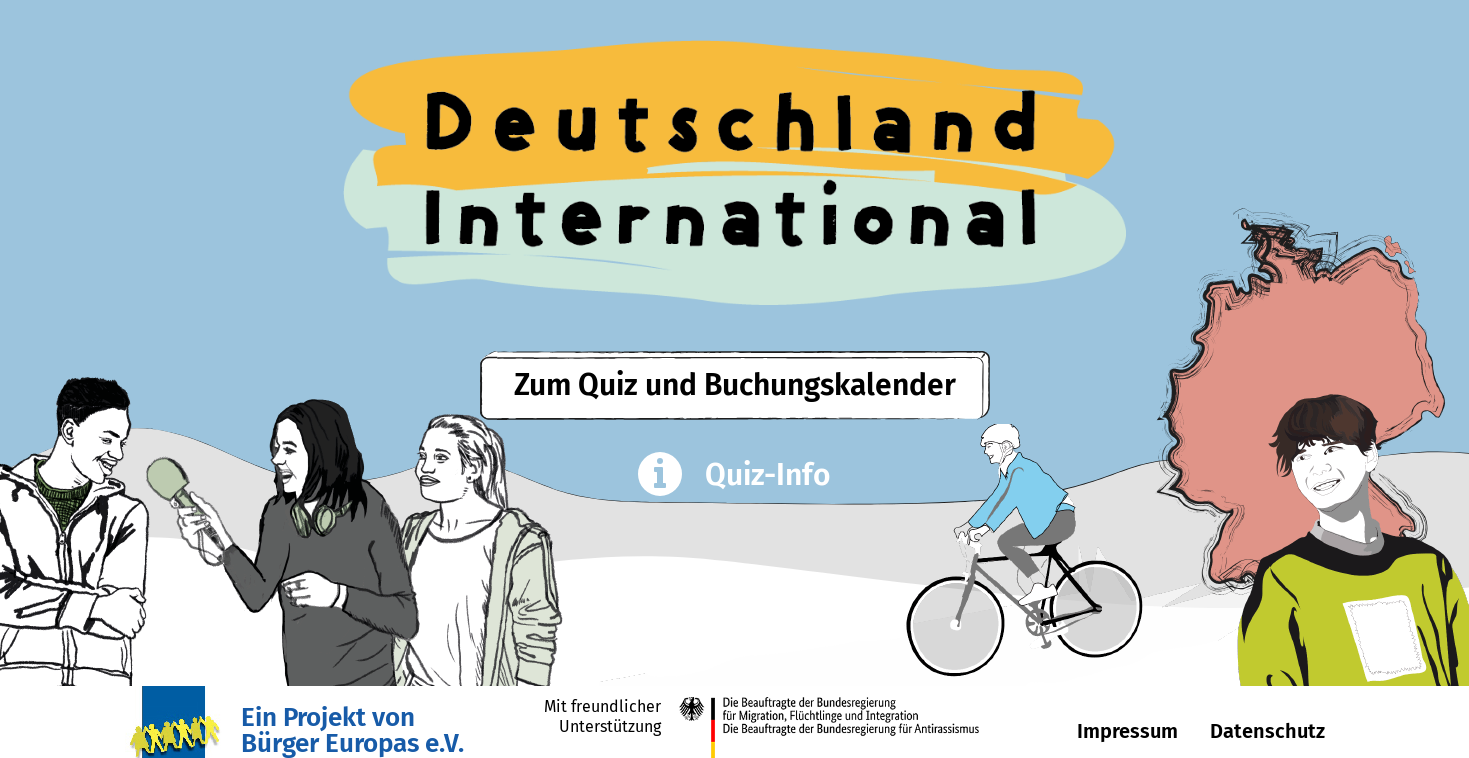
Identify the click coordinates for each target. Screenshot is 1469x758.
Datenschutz (1267, 731)
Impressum (1127, 731)
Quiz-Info (735, 477)
